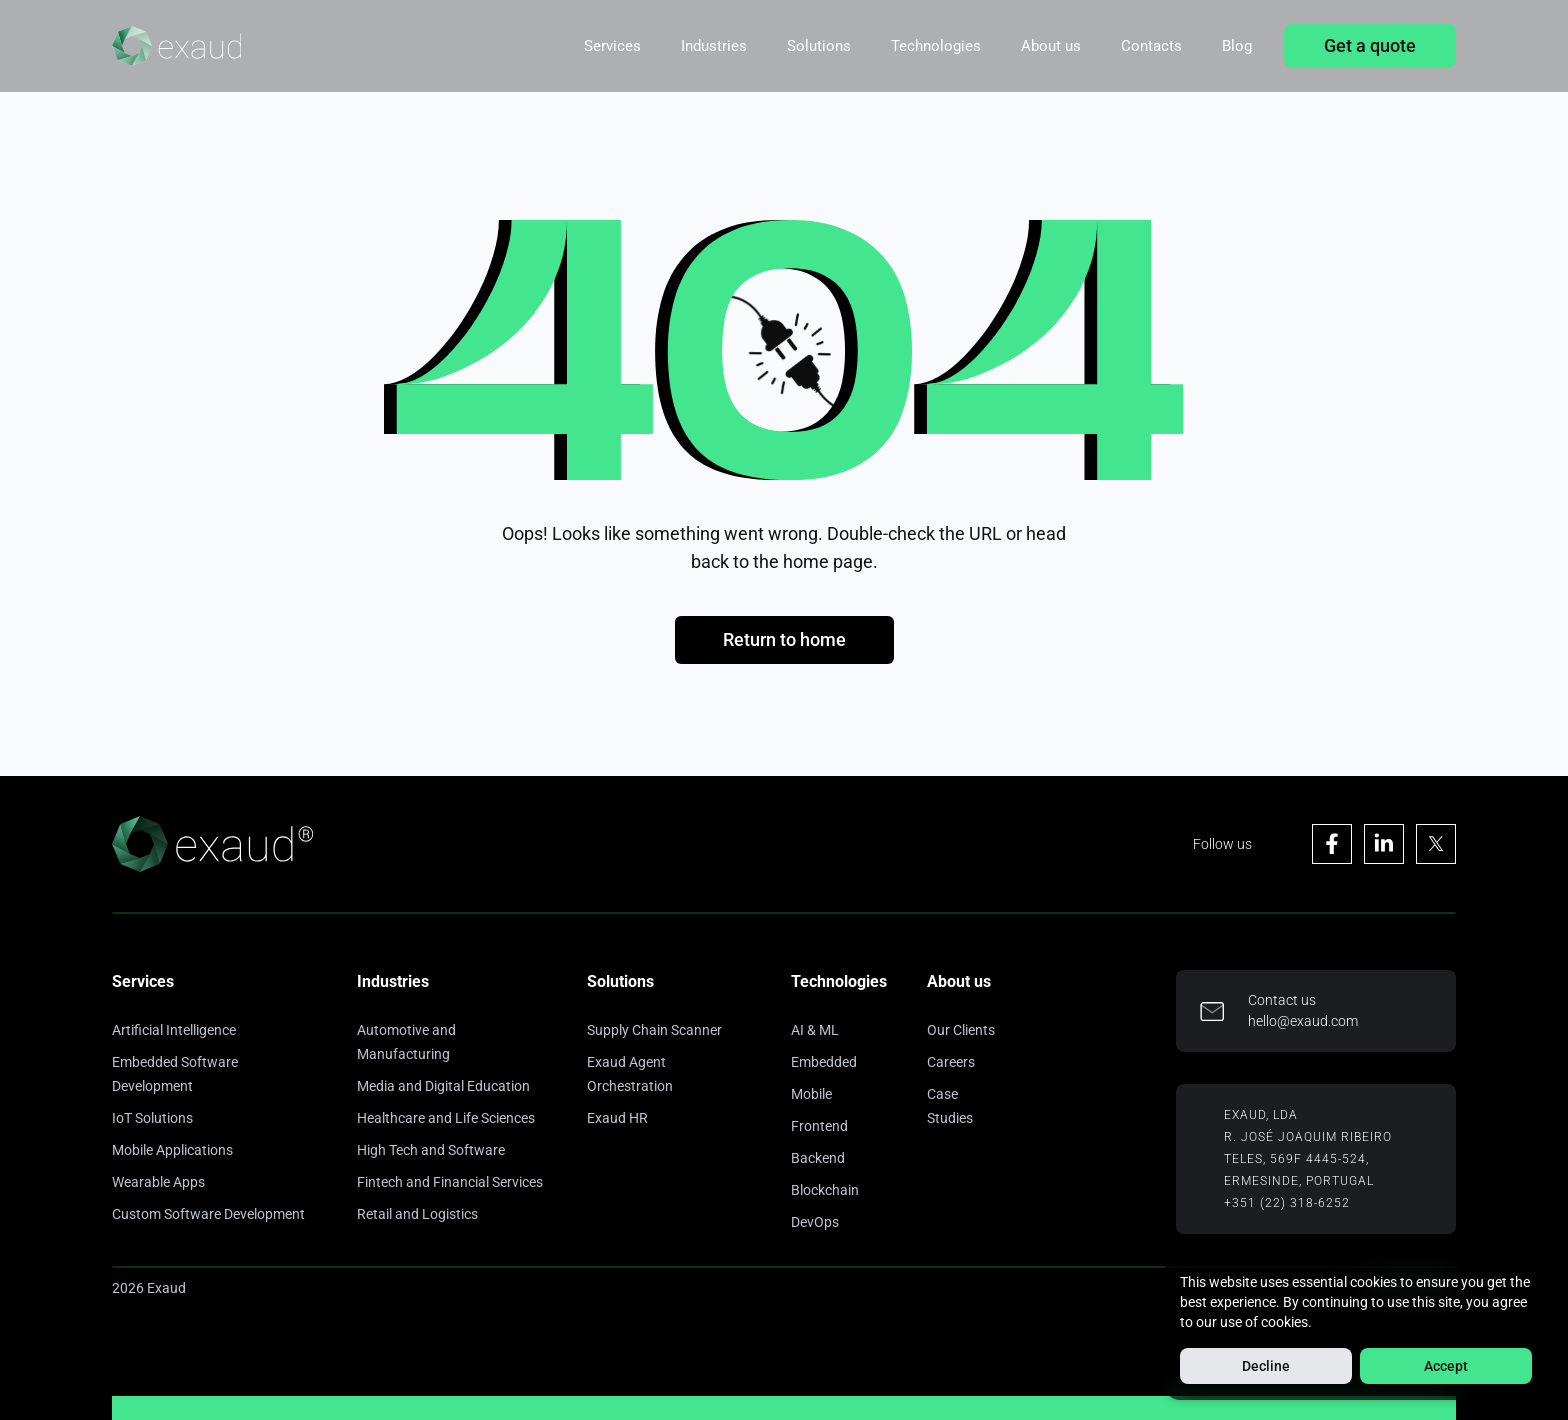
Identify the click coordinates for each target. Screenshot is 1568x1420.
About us (1051, 46)
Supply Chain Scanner (654, 1030)
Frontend (819, 1126)
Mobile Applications (172, 1150)
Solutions (819, 46)
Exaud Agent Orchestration (630, 1074)
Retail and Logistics (417, 1214)
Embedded (824, 1062)
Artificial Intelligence (174, 1030)
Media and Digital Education (443, 1086)
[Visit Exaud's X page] (1436, 844)
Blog (1237, 46)
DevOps (815, 1222)
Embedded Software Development (175, 1074)
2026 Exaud (149, 1288)
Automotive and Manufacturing (406, 1042)
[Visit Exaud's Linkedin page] (1384, 844)
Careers (951, 1062)
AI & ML (815, 1030)
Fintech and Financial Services (450, 1182)
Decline (1266, 1366)
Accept (1446, 1366)
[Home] (176, 46)
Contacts (1151, 46)
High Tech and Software (431, 1150)
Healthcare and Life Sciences (446, 1118)
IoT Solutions (152, 1118)
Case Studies (950, 1106)
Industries (714, 46)
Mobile (811, 1094)
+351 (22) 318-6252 (1287, 1203)
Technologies (936, 46)
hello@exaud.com (1303, 1021)
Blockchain (825, 1190)
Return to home (784, 639)
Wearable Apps (158, 1182)
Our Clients (961, 1030)
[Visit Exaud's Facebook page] (1332, 844)
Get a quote (1370, 45)
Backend (818, 1158)
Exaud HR (617, 1118)
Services (612, 46)
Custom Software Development (208, 1214)
